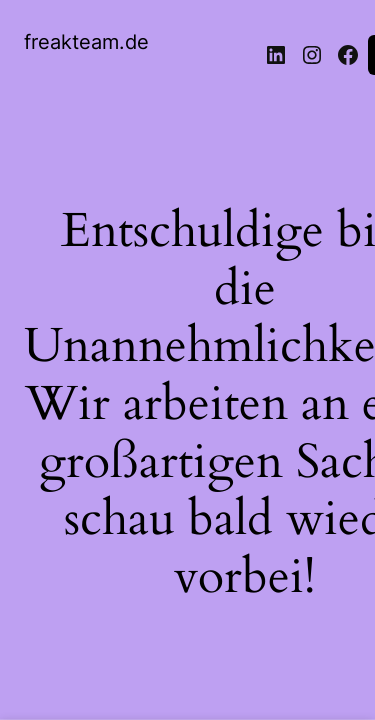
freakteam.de (86, 42)
